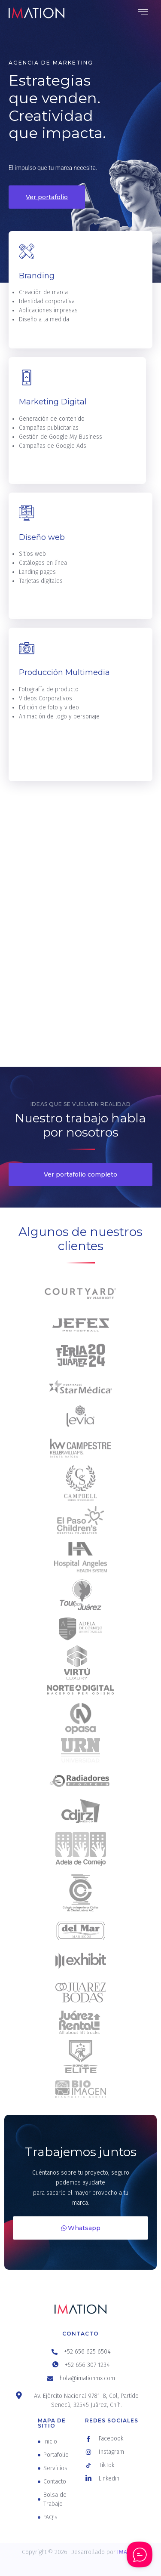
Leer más (36, 344)
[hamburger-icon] (142, 13)
